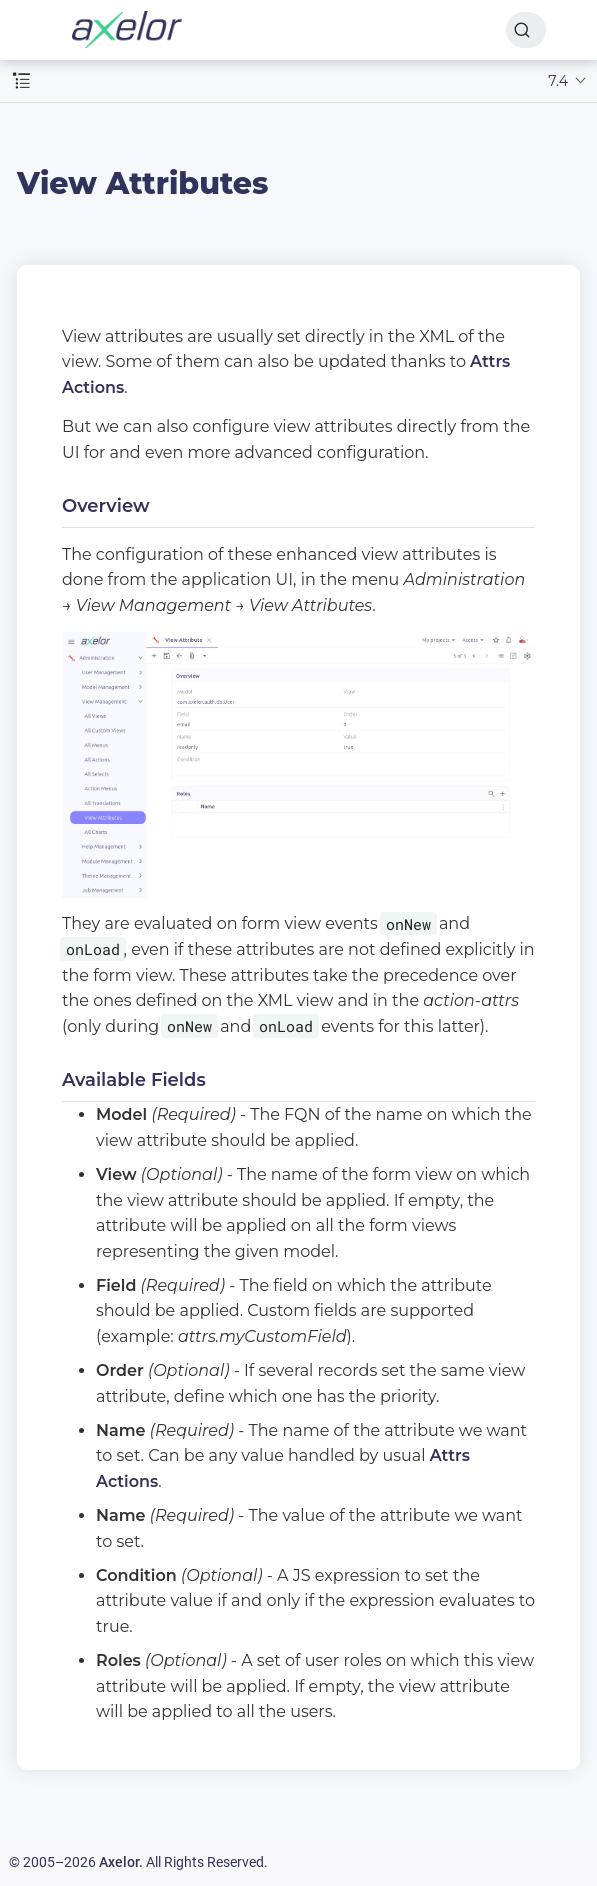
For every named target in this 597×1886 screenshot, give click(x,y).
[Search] (526, 30)
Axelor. (121, 1862)
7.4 (558, 81)
